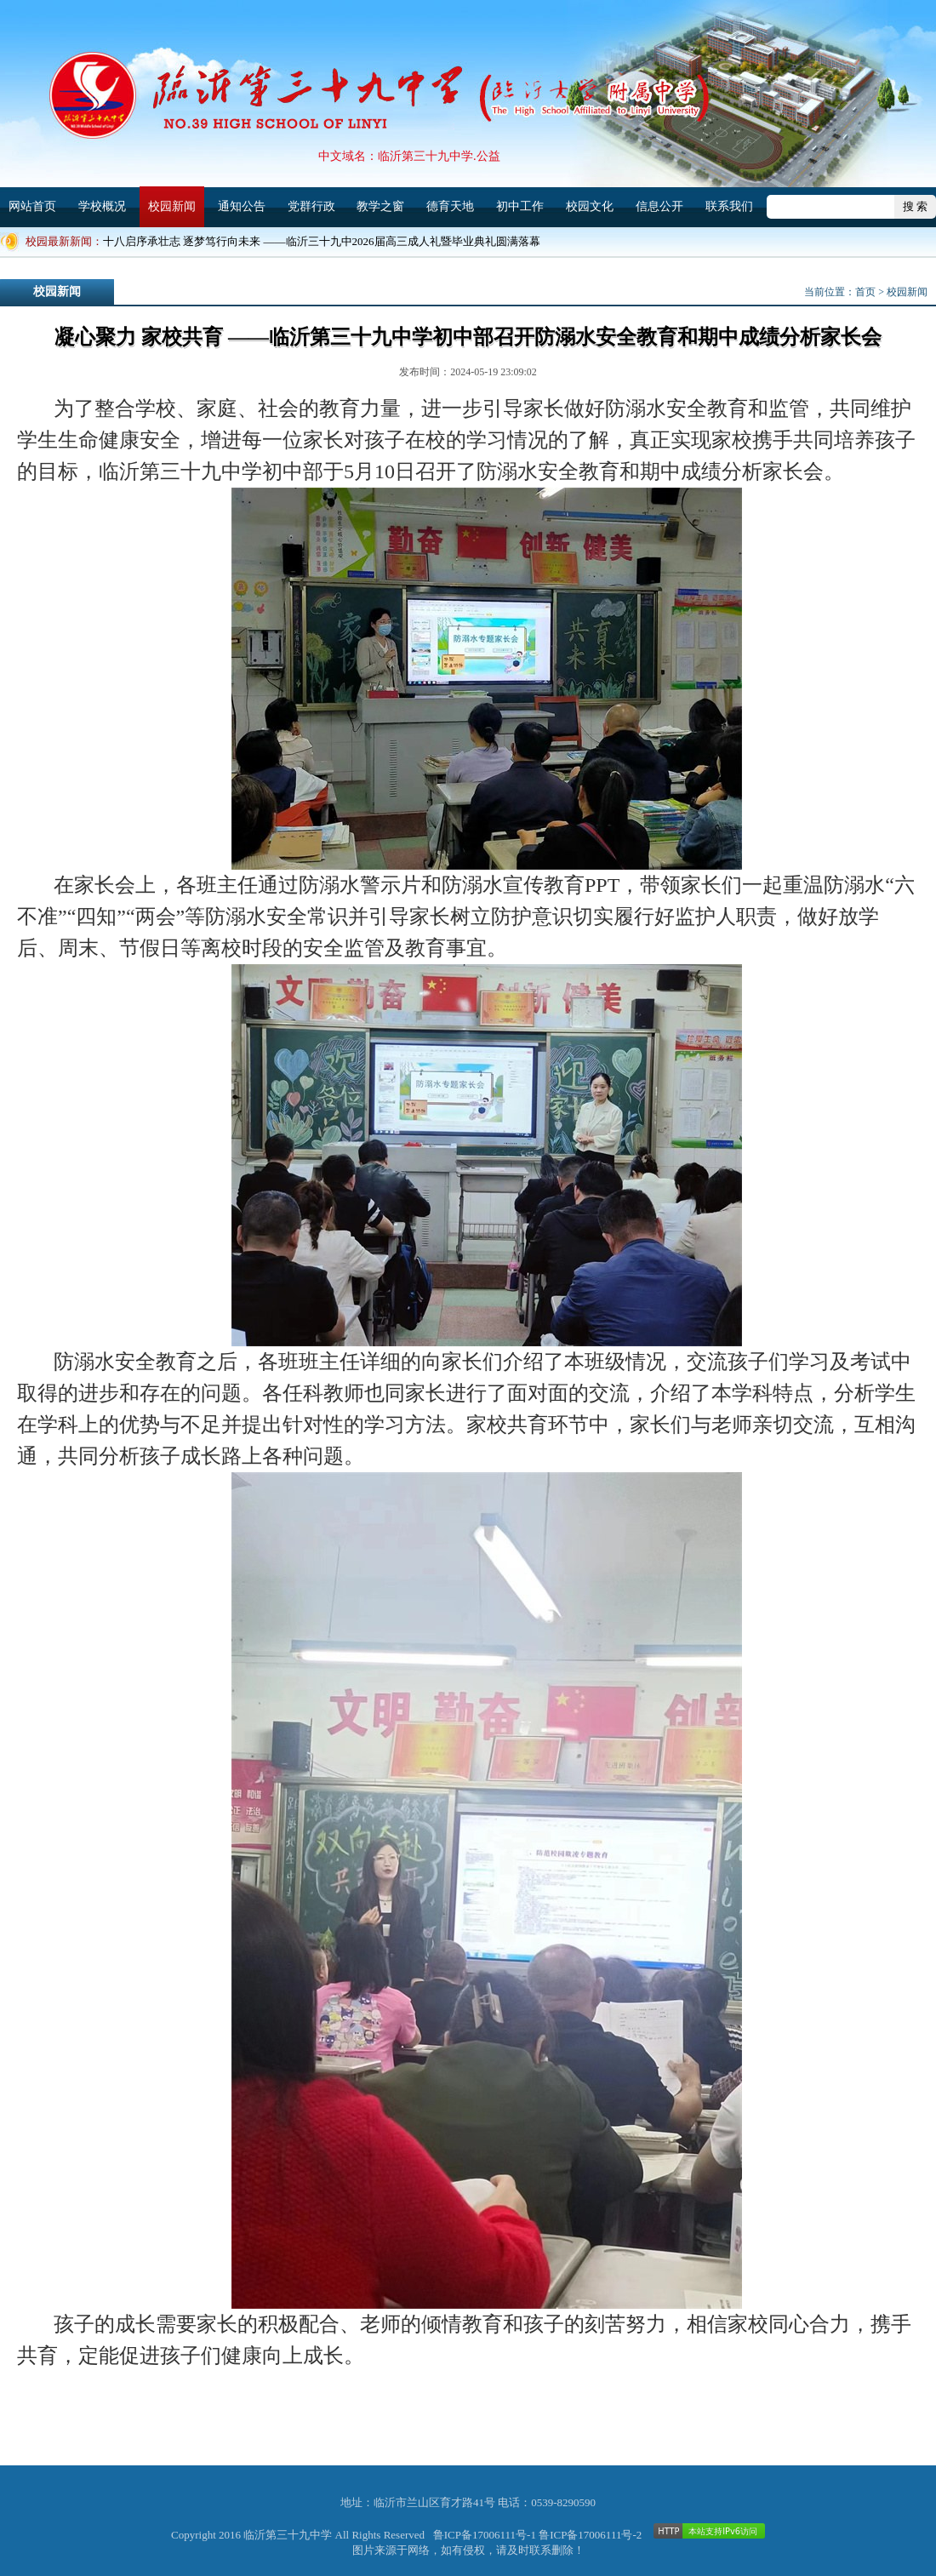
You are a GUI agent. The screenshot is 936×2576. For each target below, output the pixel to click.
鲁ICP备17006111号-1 (484, 2534)
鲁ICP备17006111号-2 (590, 2534)
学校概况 (102, 206)
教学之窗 (380, 206)
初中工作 (520, 206)
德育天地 (450, 206)
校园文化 (590, 206)
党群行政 (311, 206)
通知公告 (241, 206)
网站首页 (32, 206)
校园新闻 (172, 206)
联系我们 (729, 206)
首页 (865, 292)
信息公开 (659, 206)
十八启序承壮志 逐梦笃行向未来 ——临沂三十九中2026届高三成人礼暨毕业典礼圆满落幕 (321, 241)
